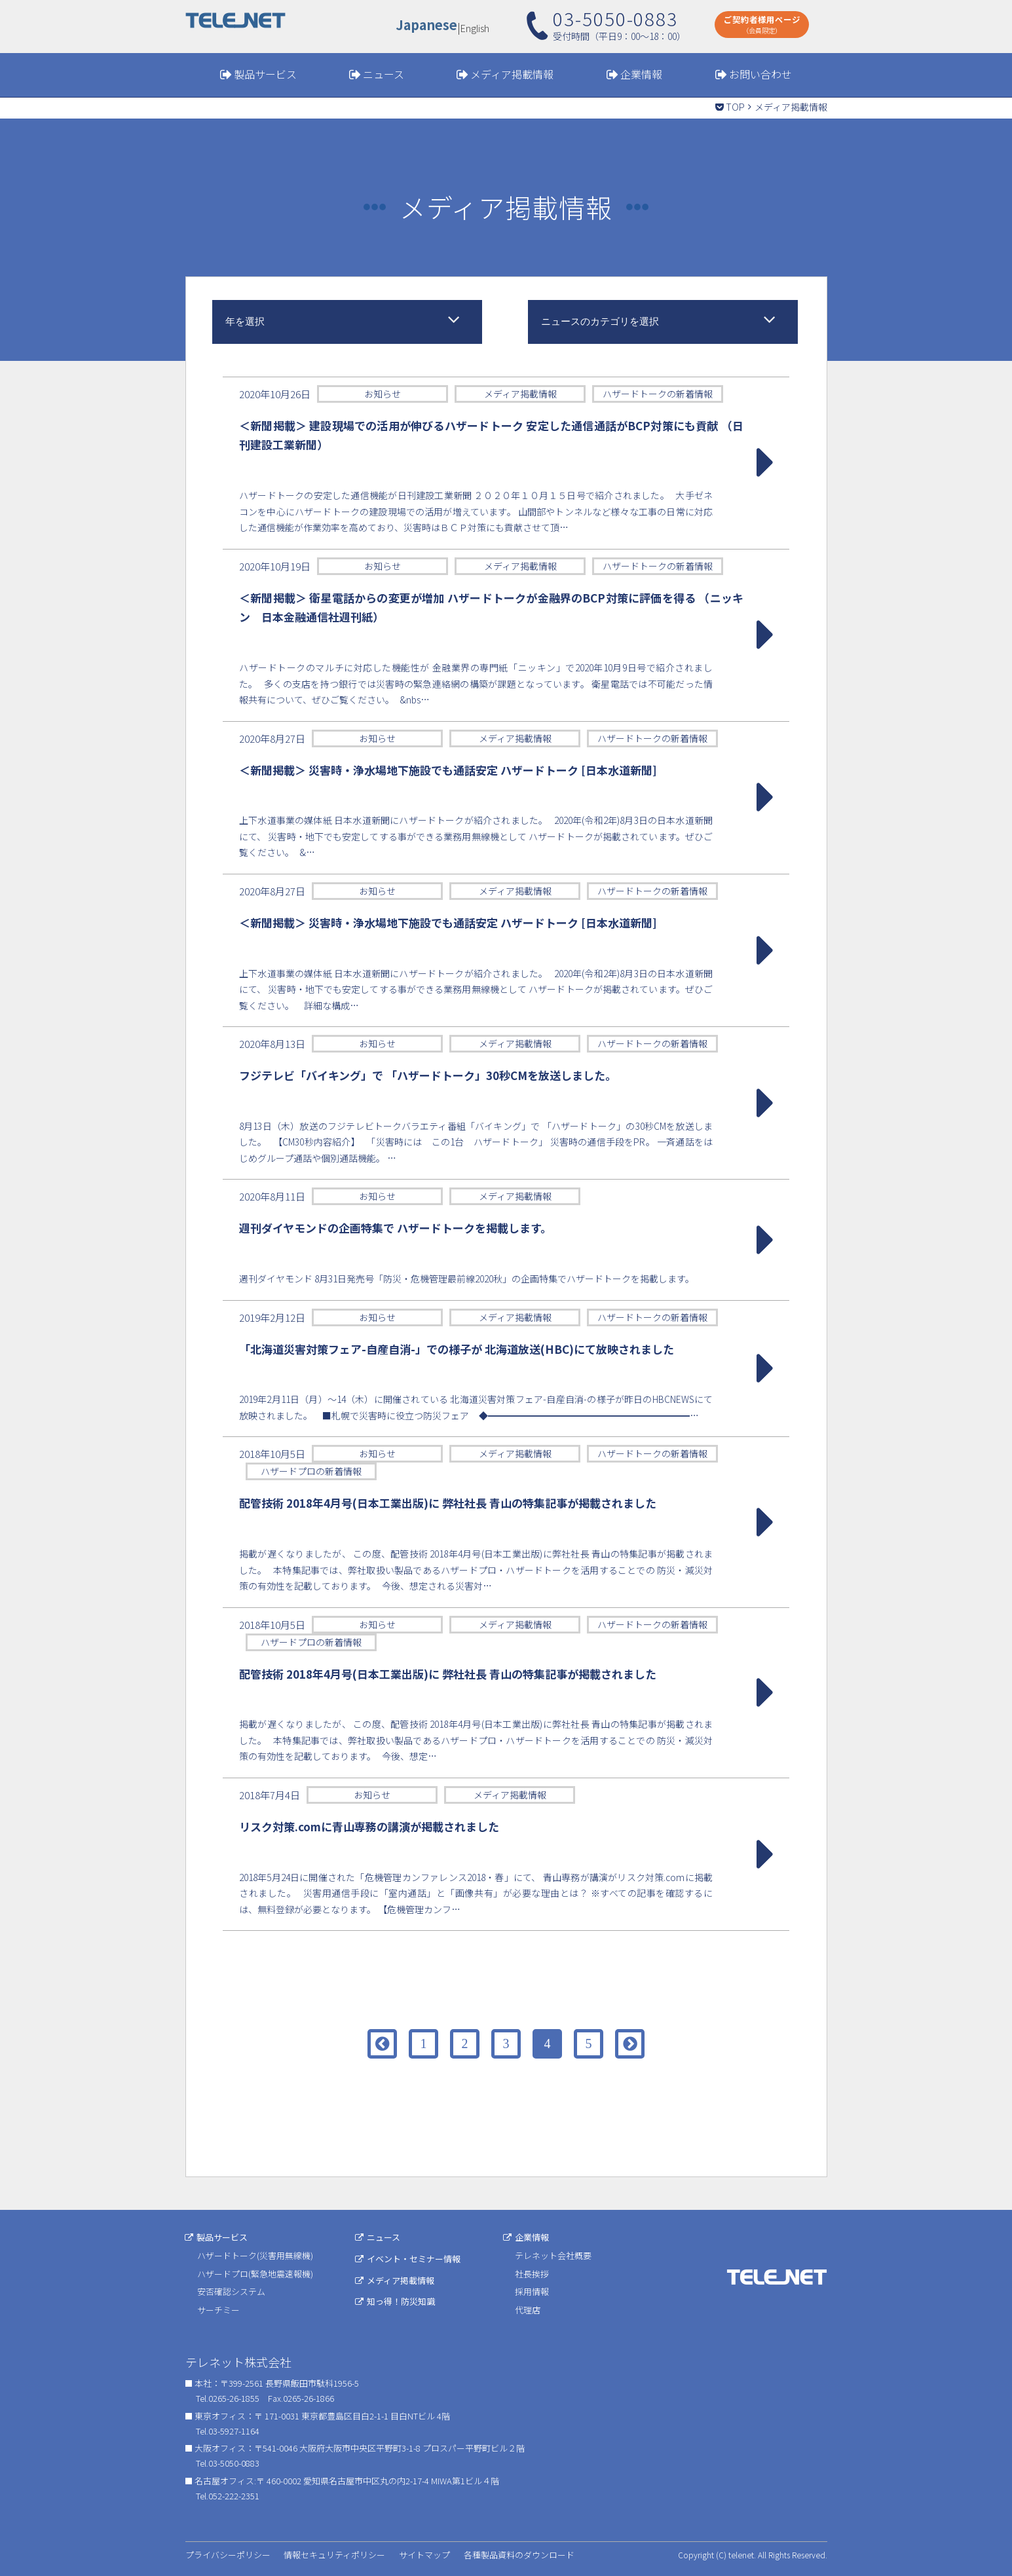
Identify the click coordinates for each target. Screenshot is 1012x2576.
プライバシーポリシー (228, 2554)
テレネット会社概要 (553, 2255)
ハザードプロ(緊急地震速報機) (255, 2274)
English (475, 27)
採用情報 (532, 2291)
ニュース (383, 74)
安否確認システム (231, 2291)
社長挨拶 (532, 2274)
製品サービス (265, 74)
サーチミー (218, 2310)
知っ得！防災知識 (401, 2301)
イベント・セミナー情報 (414, 2258)
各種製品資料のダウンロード (519, 2554)
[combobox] (347, 322)
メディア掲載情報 (511, 74)
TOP (735, 106)
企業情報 (641, 74)
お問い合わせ (760, 74)
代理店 (528, 2310)
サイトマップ (424, 2554)
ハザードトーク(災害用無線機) (255, 2255)
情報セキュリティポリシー (334, 2554)
